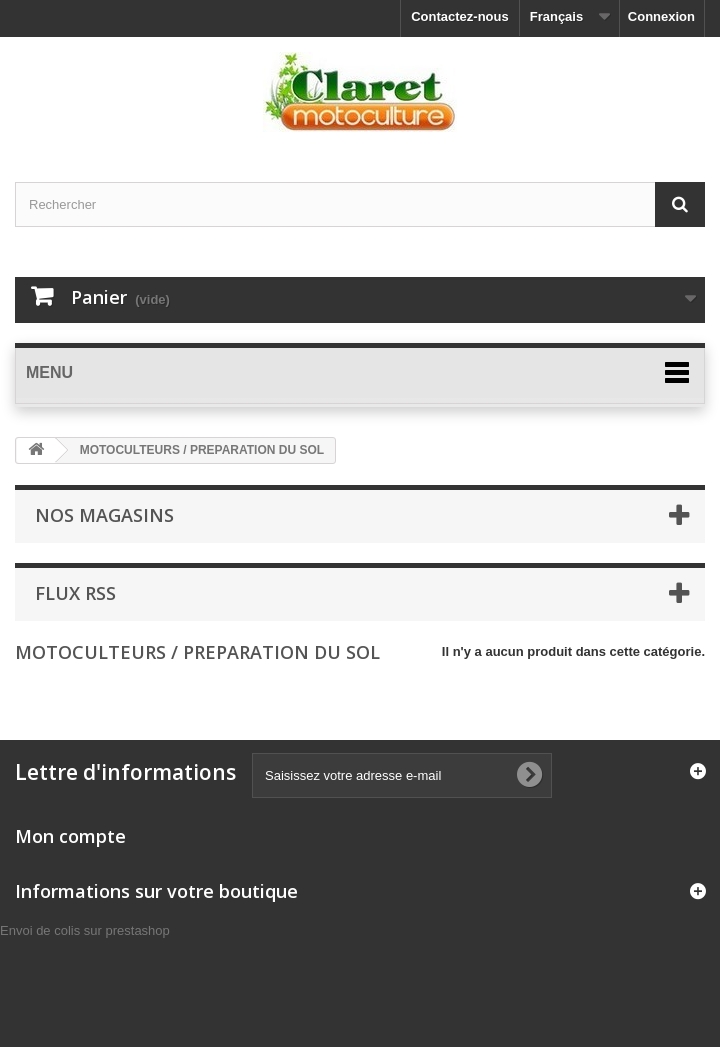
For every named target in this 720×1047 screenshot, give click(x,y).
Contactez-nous (460, 16)
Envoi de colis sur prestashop (85, 930)
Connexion (661, 16)
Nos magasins (104, 515)
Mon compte (70, 836)
